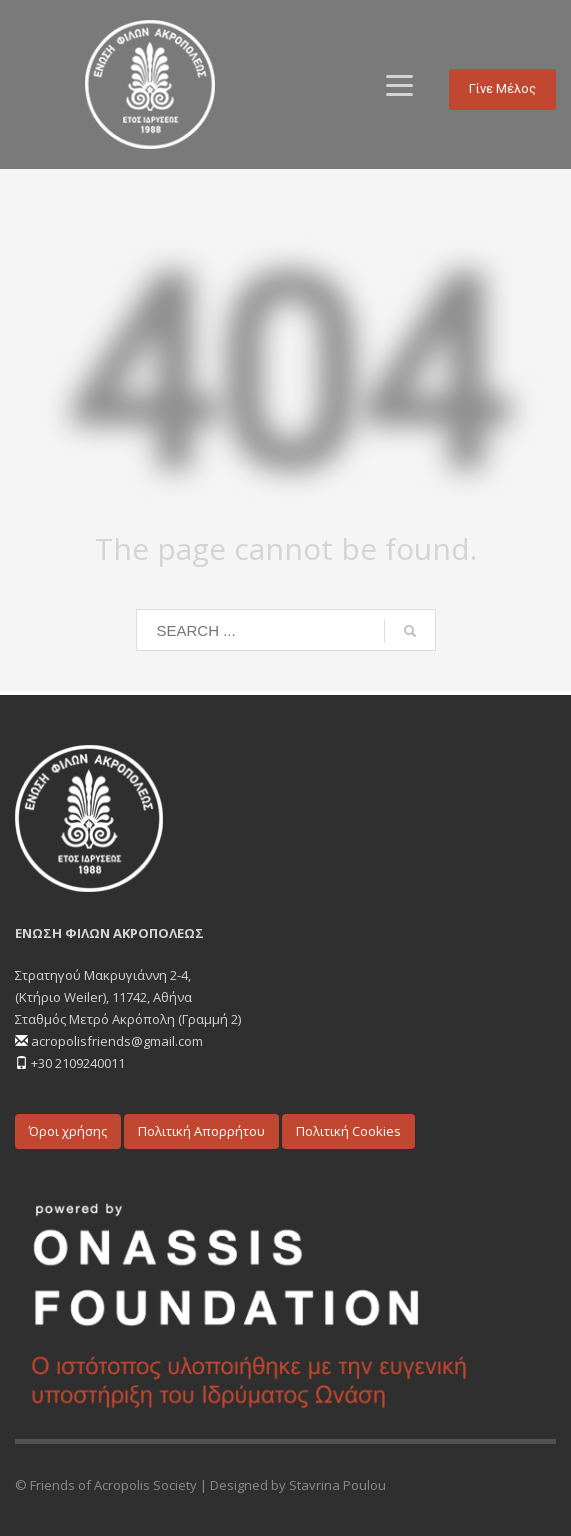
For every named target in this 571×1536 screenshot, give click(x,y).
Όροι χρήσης (68, 1131)
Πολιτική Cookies (348, 1131)
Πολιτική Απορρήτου (201, 1131)
